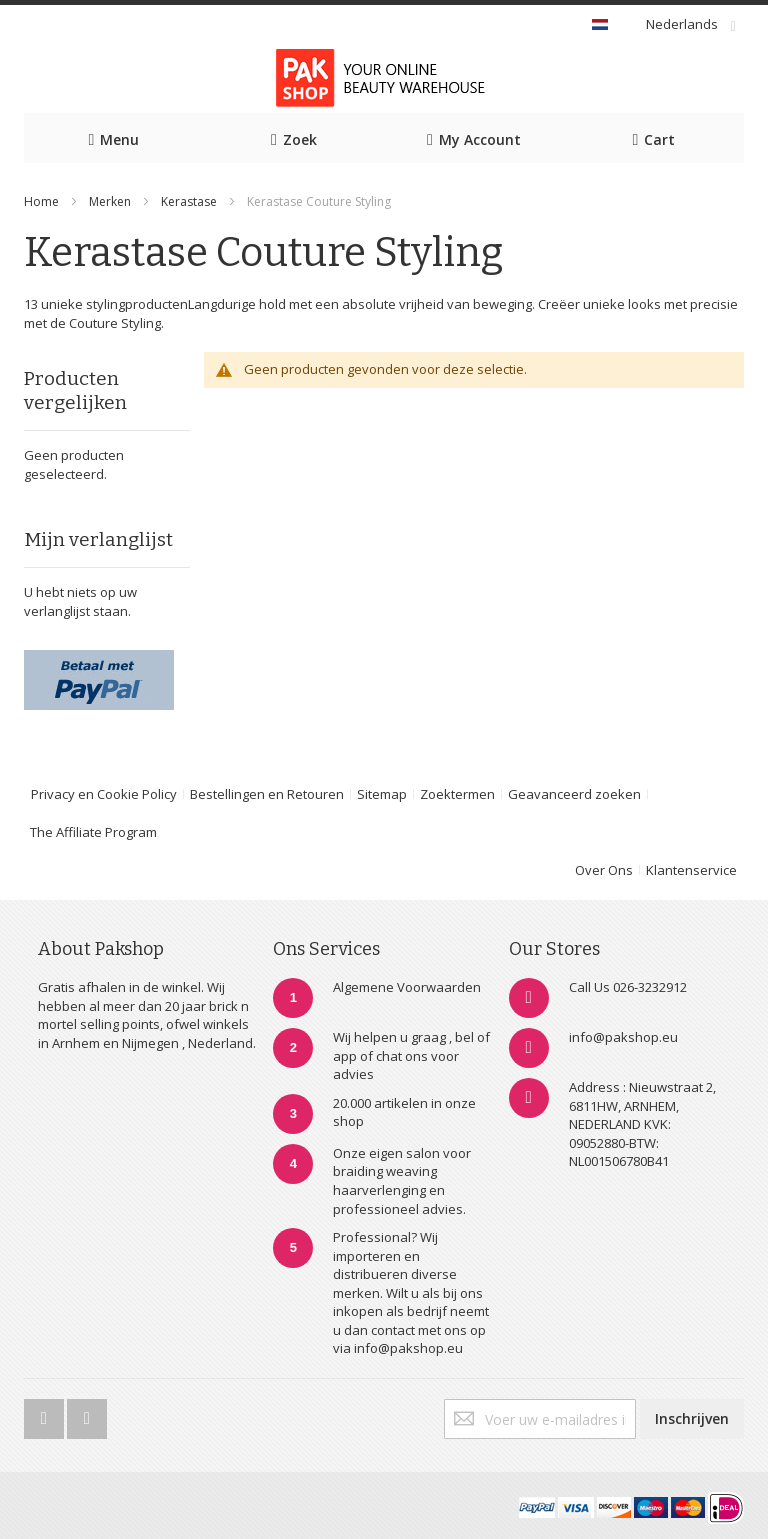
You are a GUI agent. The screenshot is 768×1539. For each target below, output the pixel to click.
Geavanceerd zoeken (574, 794)
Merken (110, 201)
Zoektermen (457, 794)
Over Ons (604, 870)
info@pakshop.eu (623, 1037)
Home (41, 201)
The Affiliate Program (93, 832)
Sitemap (382, 794)
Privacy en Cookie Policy (104, 794)
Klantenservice (691, 870)
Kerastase (190, 201)
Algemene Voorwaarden (407, 987)
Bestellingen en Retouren (267, 794)
